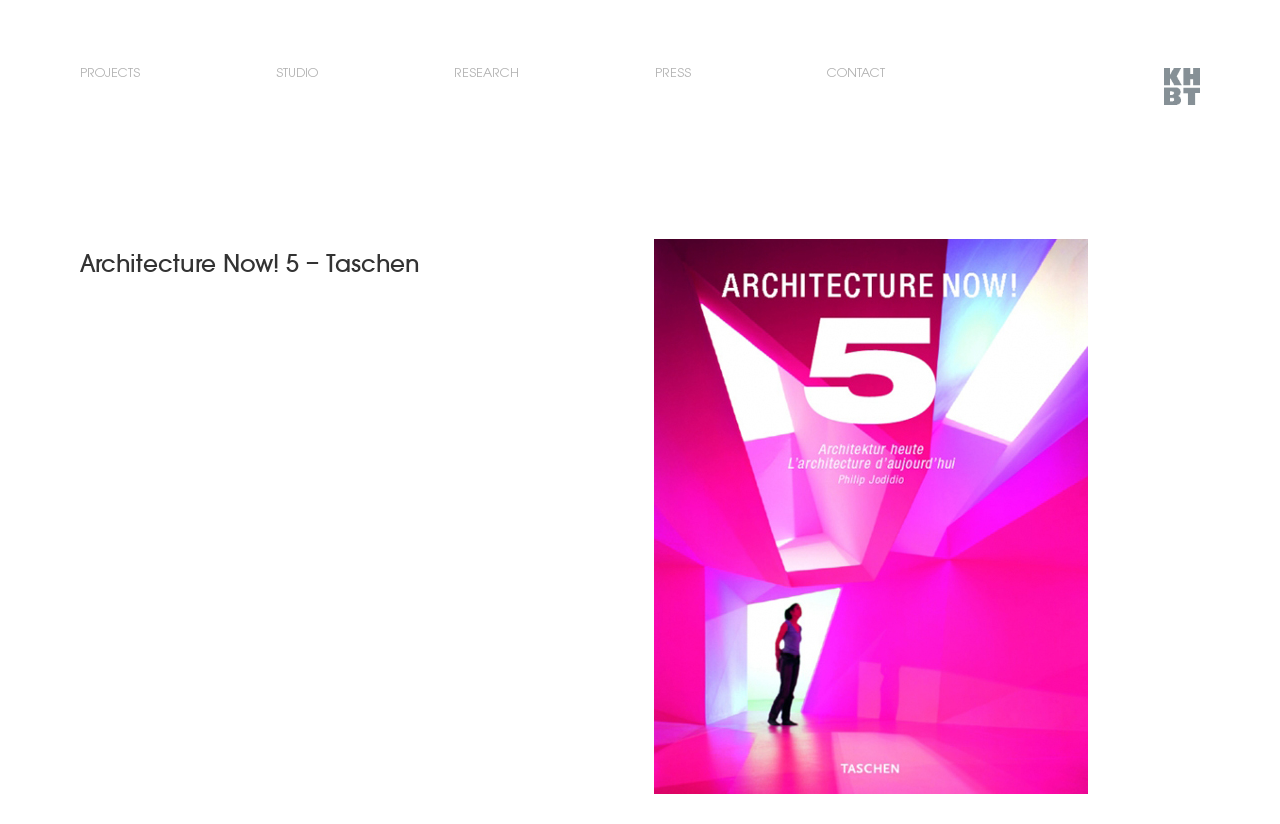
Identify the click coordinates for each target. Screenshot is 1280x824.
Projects (110, 72)
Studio (297, 72)
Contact (856, 72)
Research (486, 72)
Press (673, 72)
